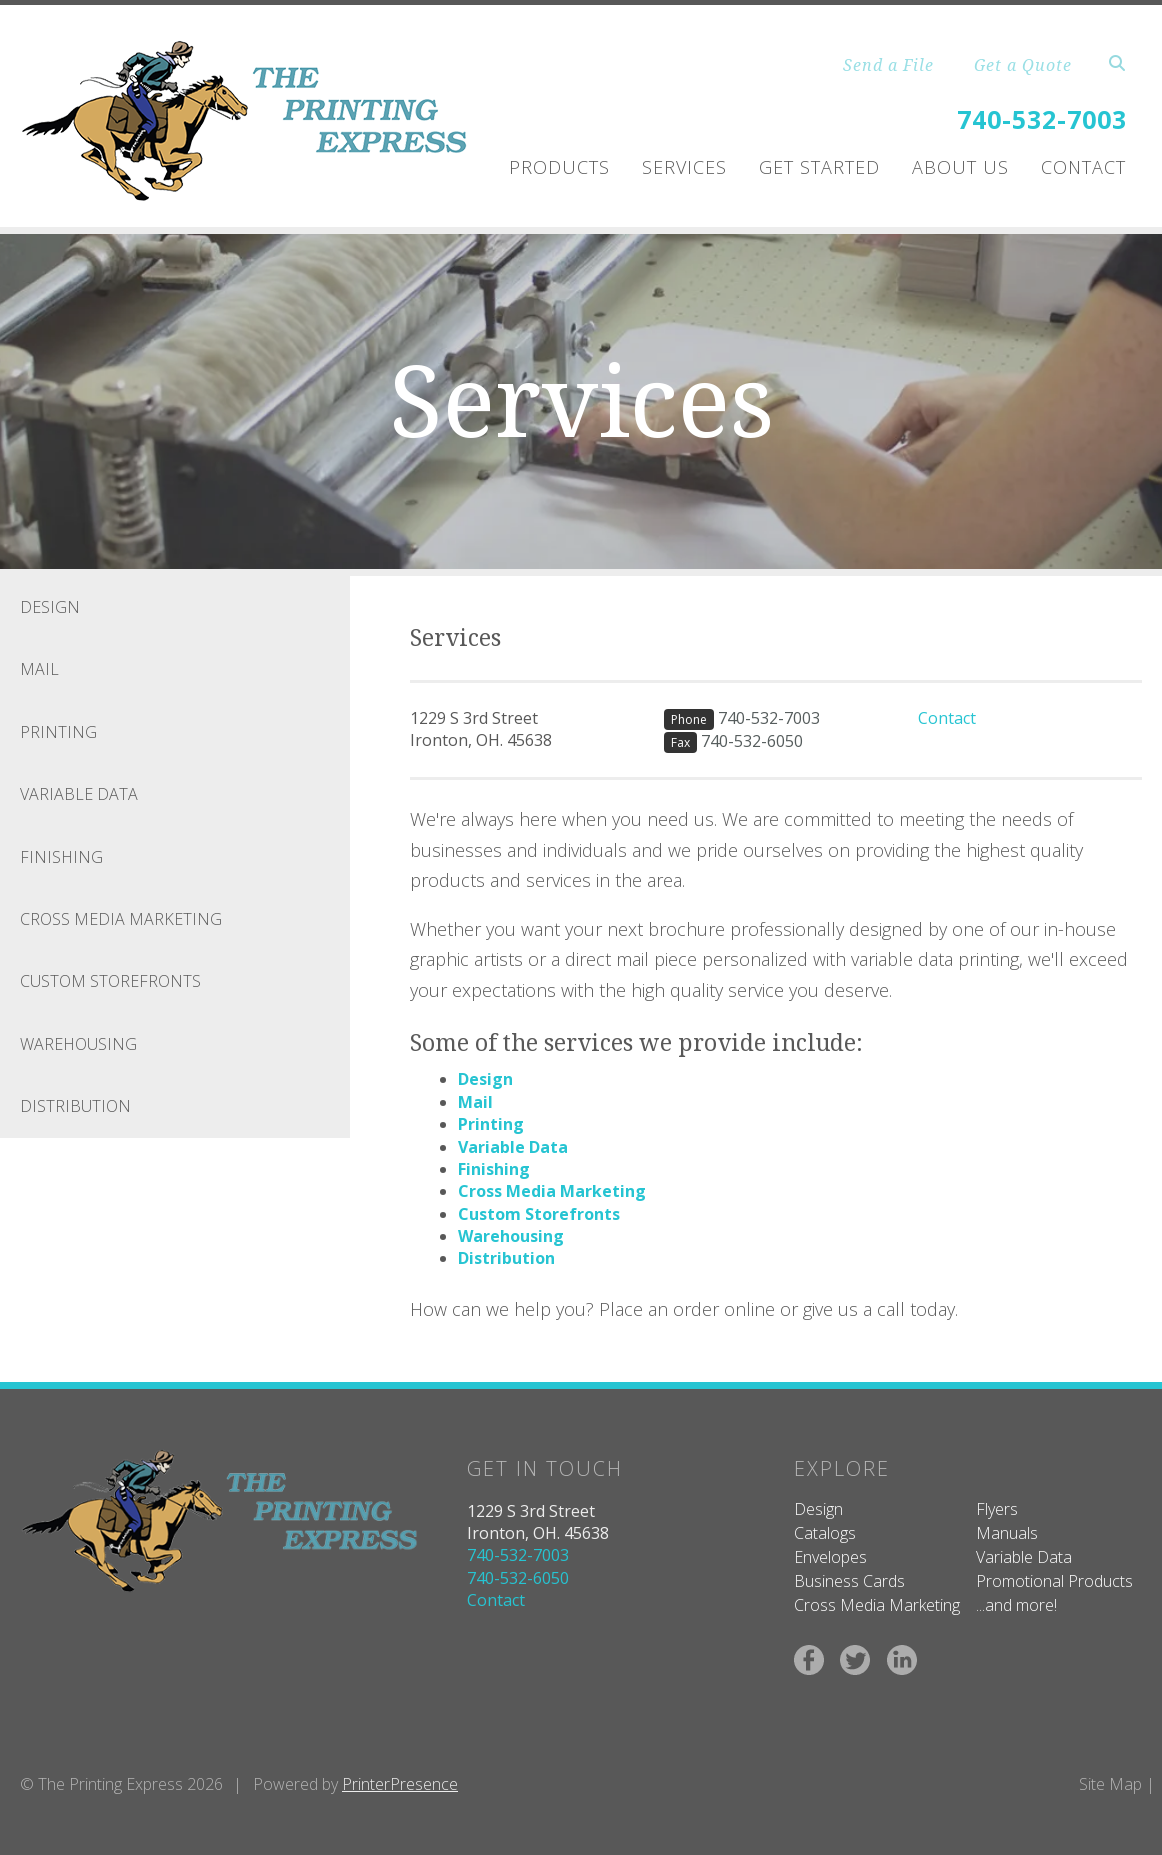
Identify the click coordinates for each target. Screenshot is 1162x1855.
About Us (960, 167)
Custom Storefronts (110, 981)
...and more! (1016, 1605)
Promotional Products (1054, 1581)
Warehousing (78, 1044)
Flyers (997, 1509)
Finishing (61, 857)
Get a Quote (1023, 65)
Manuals (1007, 1533)
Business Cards (849, 1581)
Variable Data (79, 794)
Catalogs (825, 1533)
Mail (39, 669)
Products (559, 167)
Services (684, 167)
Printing (58, 732)
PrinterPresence (400, 1784)
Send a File (888, 65)
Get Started (819, 167)
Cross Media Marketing (121, 919)
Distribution (75, 1106)
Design (50, 607)
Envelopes (830, 1557)
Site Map (1110, 1784)
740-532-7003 (1042, 119)
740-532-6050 (752, 741)
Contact (1083, 167)
